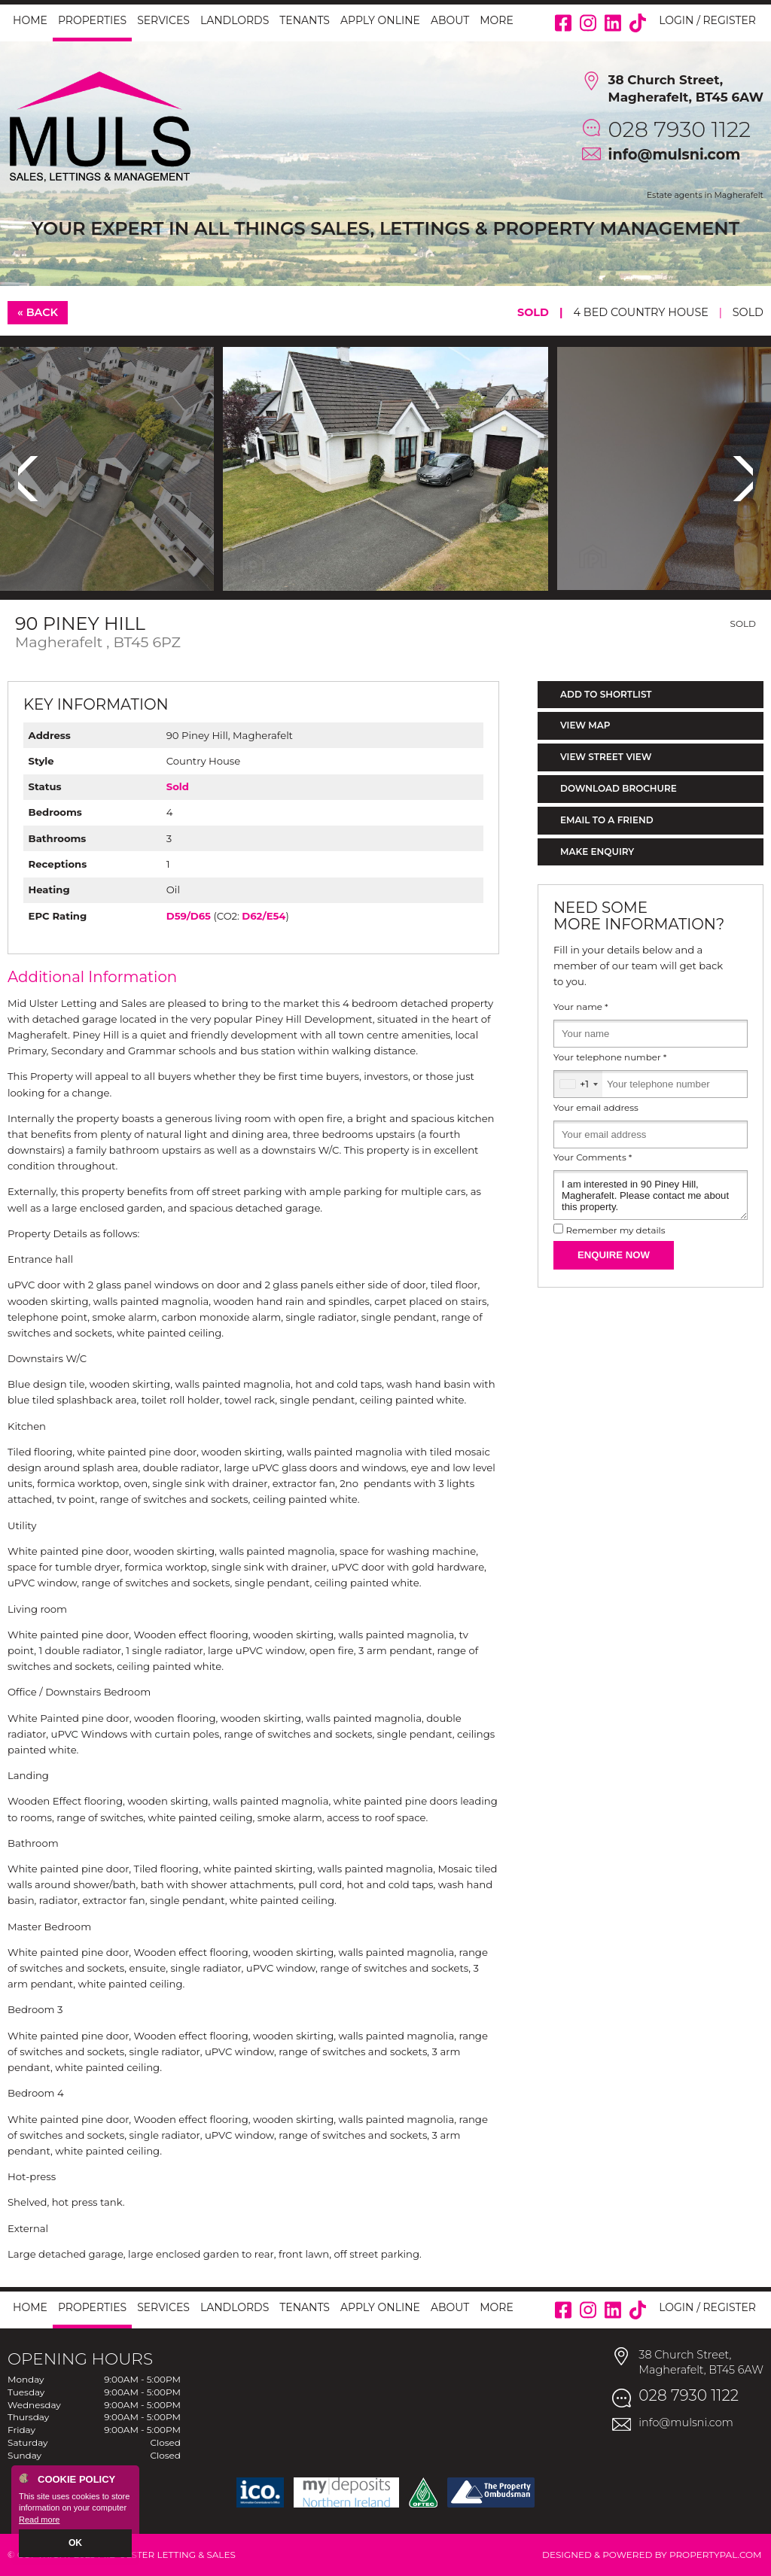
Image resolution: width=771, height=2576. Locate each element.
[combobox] (578, 1084)
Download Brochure (618, 788)
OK (75, 2543)
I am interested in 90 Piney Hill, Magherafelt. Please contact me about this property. (650, 1195)
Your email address (595, 1107)
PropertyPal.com (715, 2554)
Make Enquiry (597, 851)
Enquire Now (613, 1255)
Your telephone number (609, 1057)
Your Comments (592, 1157)
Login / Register (707, 20)
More (496, 20)
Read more (39, 2520)
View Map (585, 725)
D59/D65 (188, 916)
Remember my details (615, 1230)
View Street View (605, 756)
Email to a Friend (607, 820)
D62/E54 (263, 916)
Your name (580, 1007)
